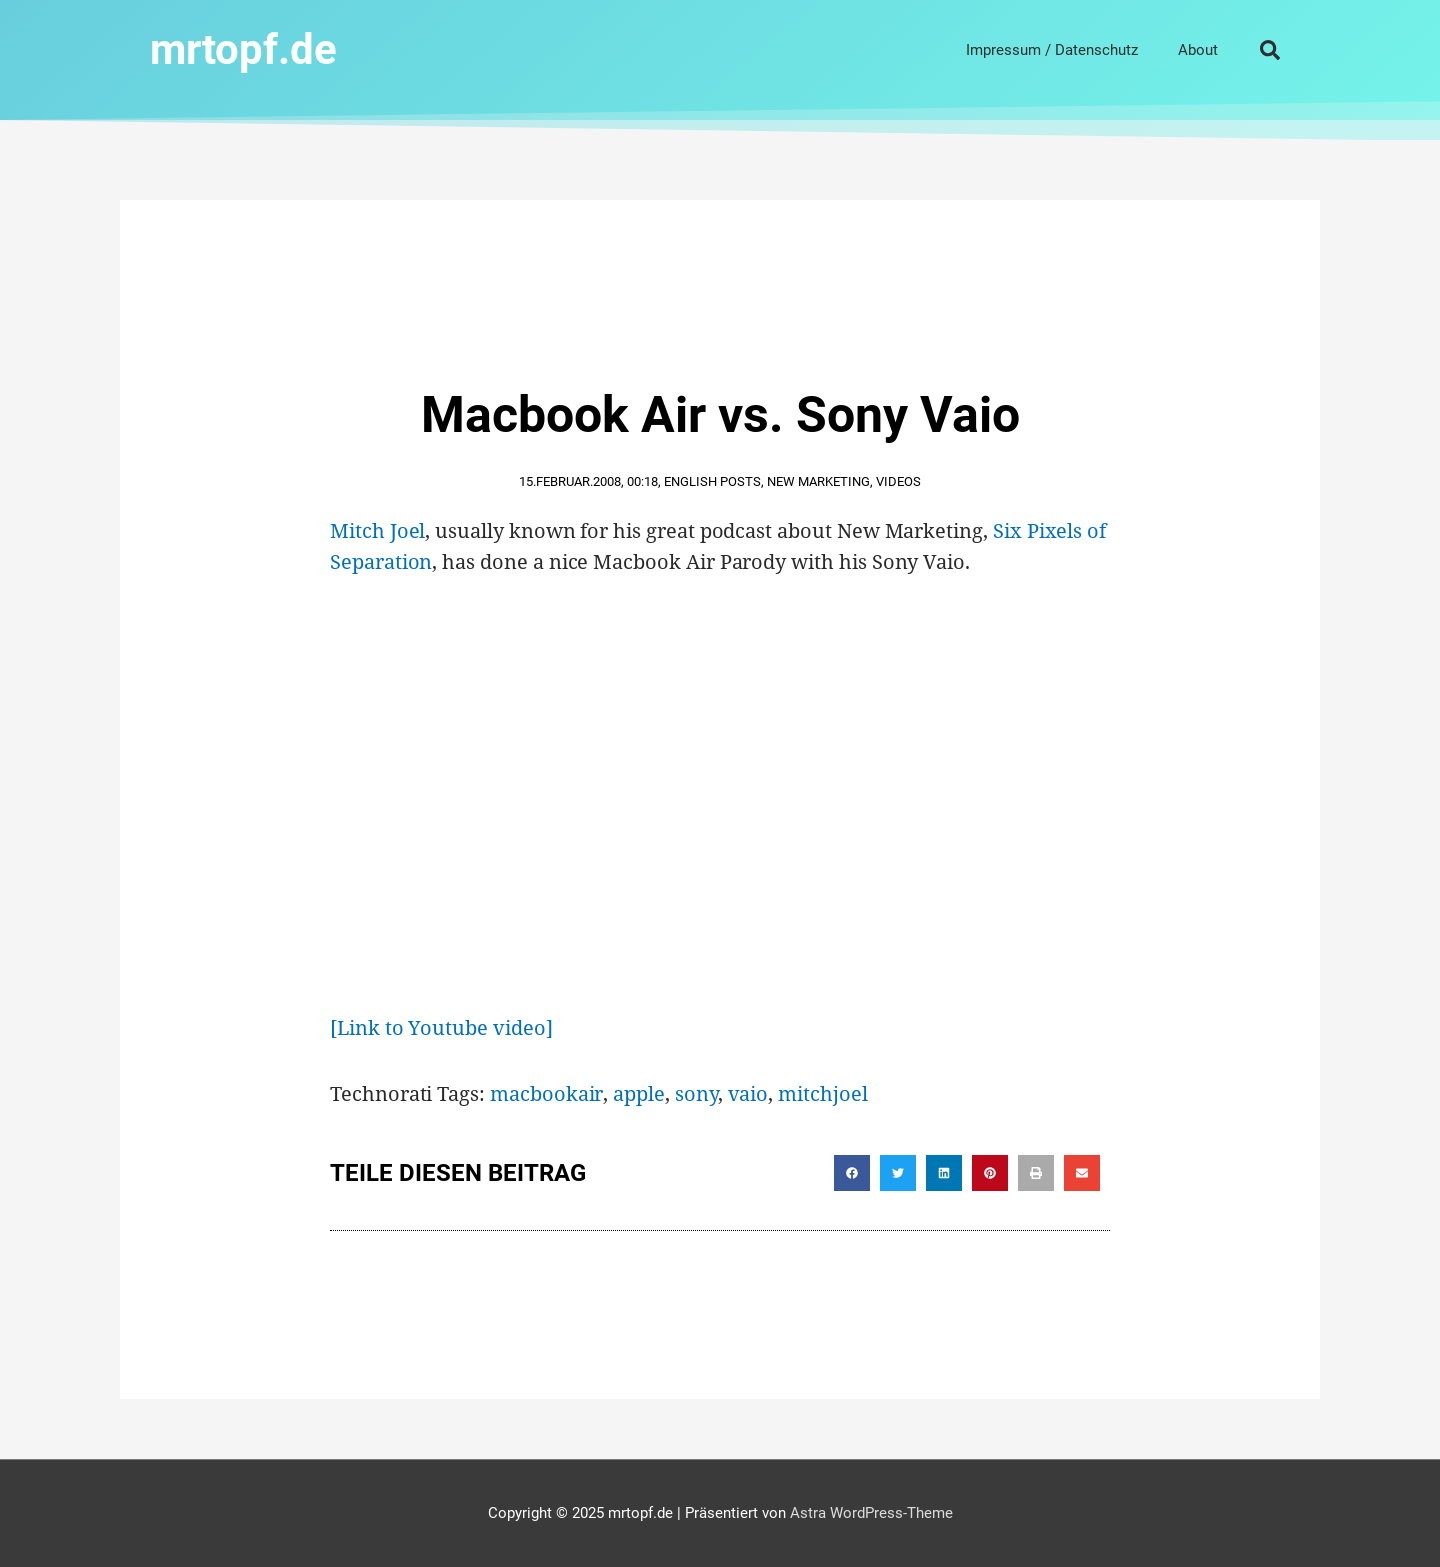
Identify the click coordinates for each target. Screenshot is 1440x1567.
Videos (898, 481)
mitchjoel (822, 1093)
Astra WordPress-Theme (871, 1513)
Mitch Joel (377, 530)
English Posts (712, 481)
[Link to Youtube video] (441, 1027)
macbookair (546, 1093)
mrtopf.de (243, 49)
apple (639, 1093)
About (1198, 50)
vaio (748, 1093)
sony (696, 1093)
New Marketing (818, 481)
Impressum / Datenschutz (1052, 50)
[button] (1270, 50)
